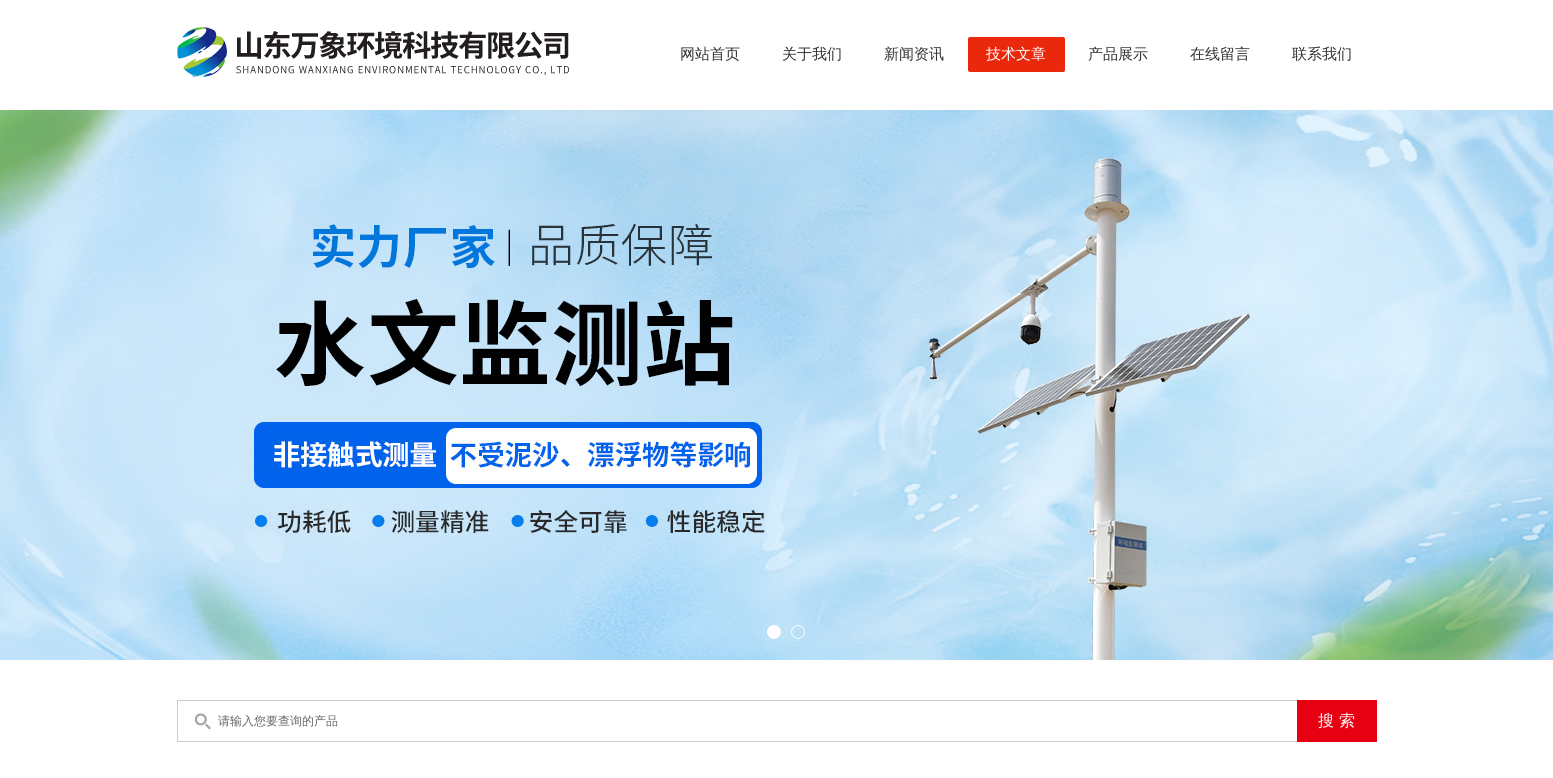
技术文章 (1016, 54)
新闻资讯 (914, 54)
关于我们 (812, 54)
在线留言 (1220, 54)
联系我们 (1322, 54)
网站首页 (710, 54)
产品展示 (1118, 54)
